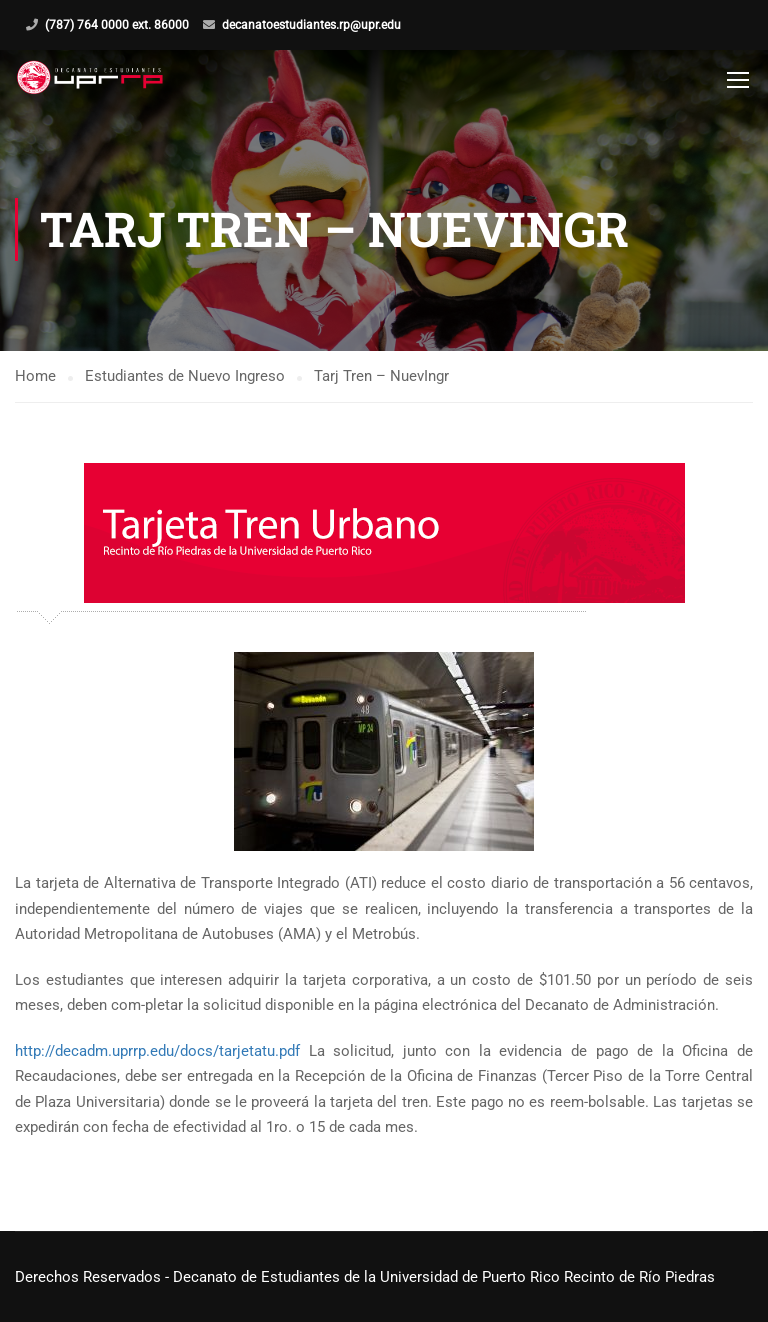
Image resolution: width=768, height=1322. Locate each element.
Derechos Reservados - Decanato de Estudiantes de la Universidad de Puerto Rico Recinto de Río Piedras (365, 1277)
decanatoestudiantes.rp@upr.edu (311, 25)
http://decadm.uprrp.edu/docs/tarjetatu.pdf (157, 1051)
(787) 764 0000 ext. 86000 (117, 25)
